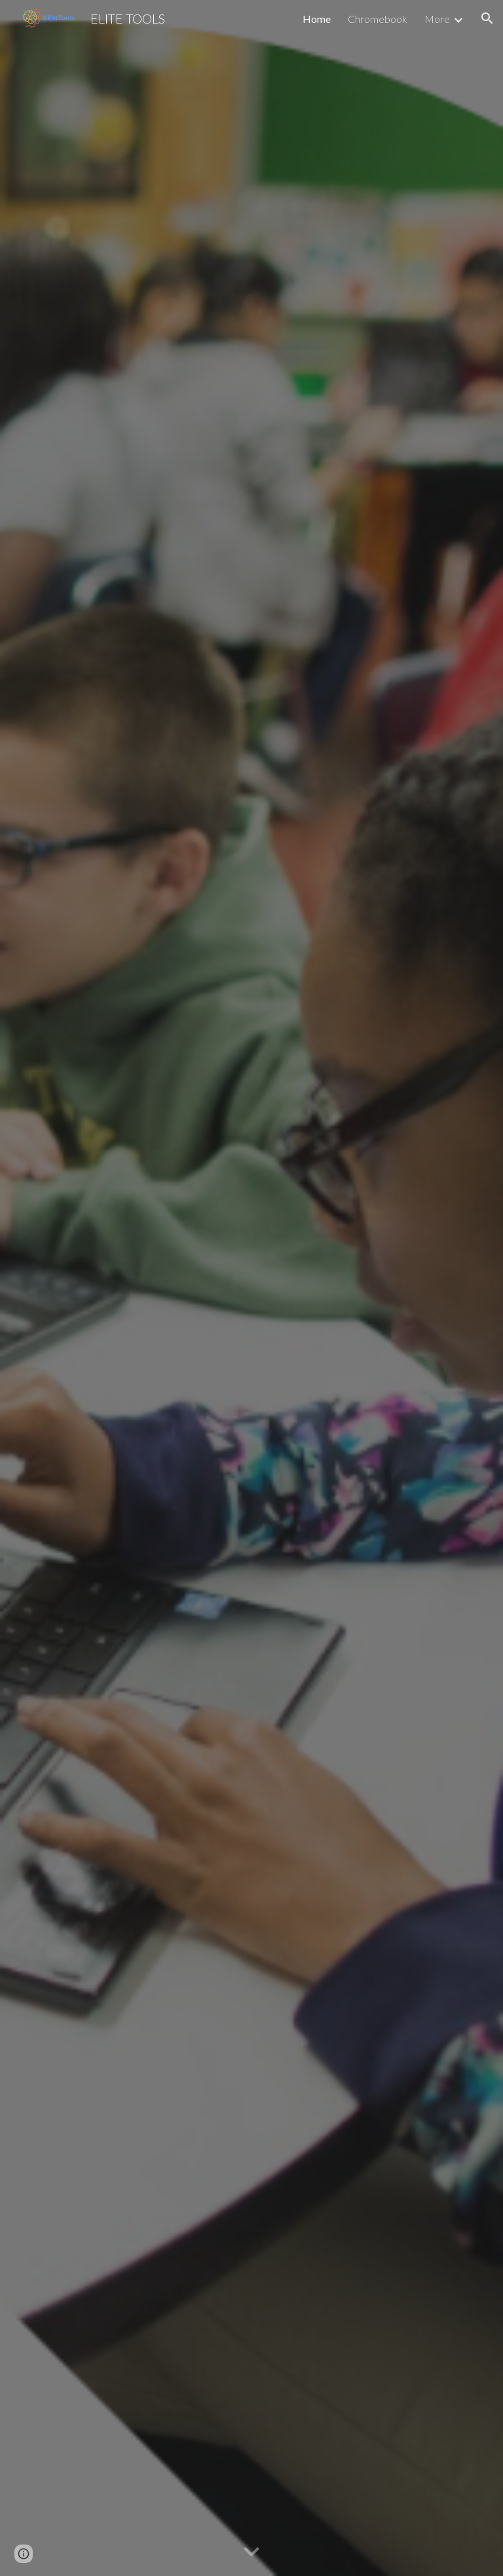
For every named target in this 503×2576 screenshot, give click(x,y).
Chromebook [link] (377, 18)
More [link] (437, 18)
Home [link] (317, 18)
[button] (487, 18)
